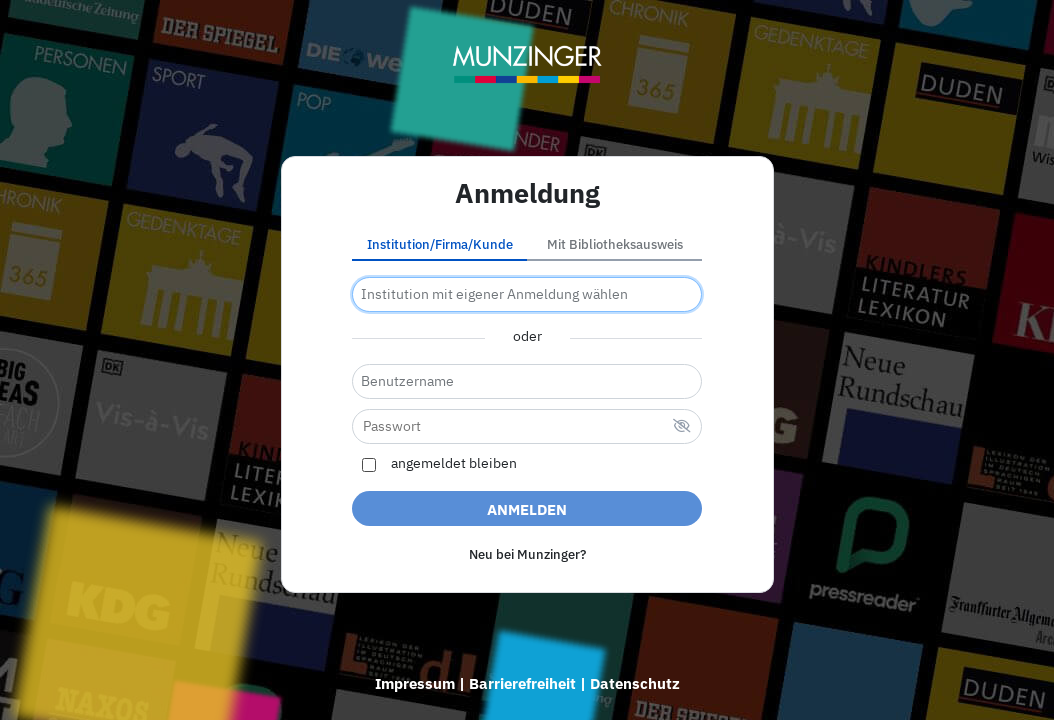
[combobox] (527, 294)
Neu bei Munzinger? (527, 554)
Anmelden (527, 509)
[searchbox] (527, 294)
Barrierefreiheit (522, 683)
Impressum (415, 683)
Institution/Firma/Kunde (440, 244)
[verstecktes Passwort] (682, 427)
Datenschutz (635, 683)
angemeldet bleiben (454, 464)
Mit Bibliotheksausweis (615, 244)
